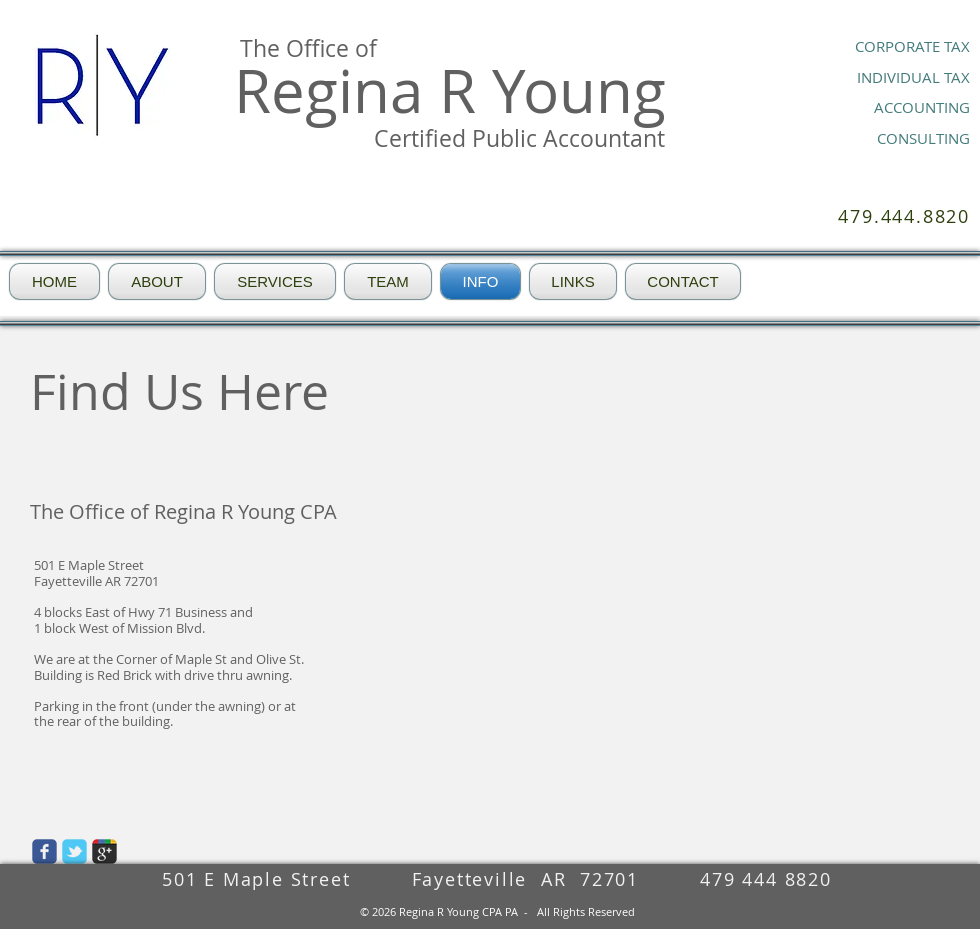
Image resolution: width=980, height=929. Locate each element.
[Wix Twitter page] (74, 851)
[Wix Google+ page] (104, 851)
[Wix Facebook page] (44, 851)
